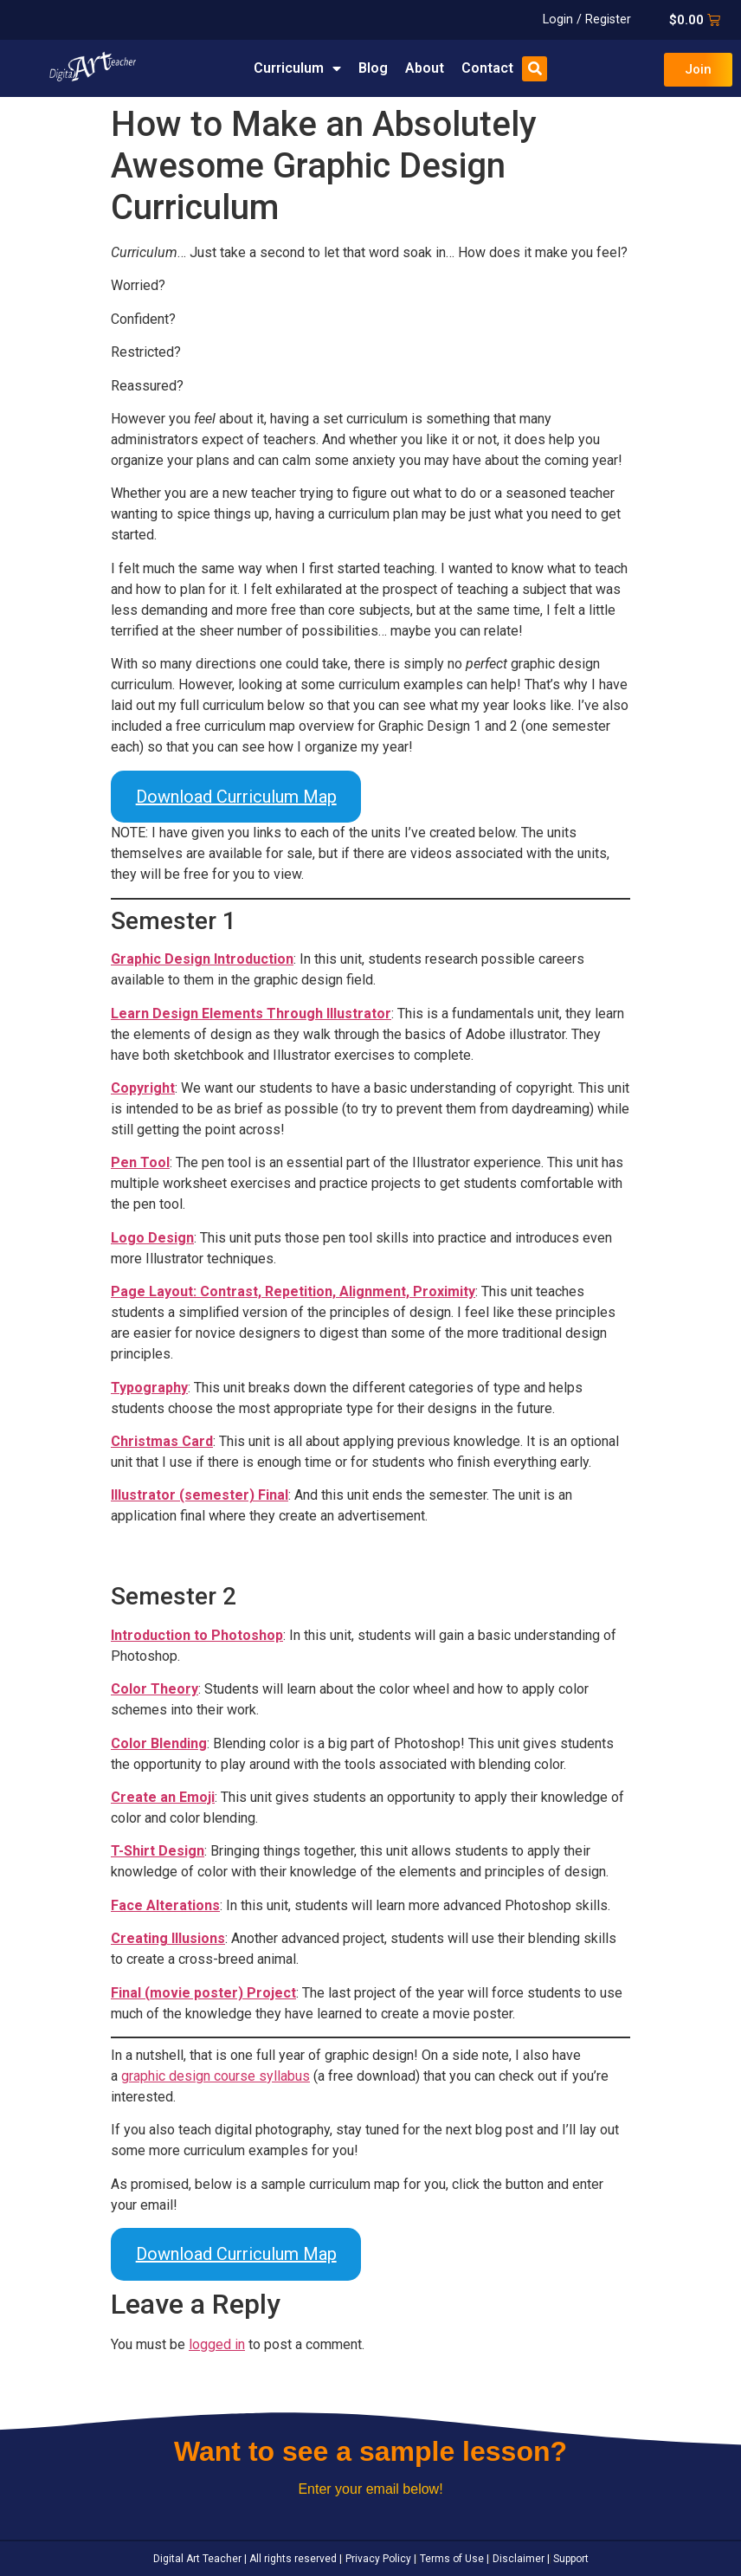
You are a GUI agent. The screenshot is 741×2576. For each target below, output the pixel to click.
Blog (373, 68)
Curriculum (297, 68)
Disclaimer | (520, 2559)
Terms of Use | (453, 2559)
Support (570, 2559)
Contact (487, 68)
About (424, 68)
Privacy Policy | (379, 2559)
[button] (534, 68)
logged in (217, 2344)
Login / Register (587, 19)
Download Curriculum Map (236, 796)
